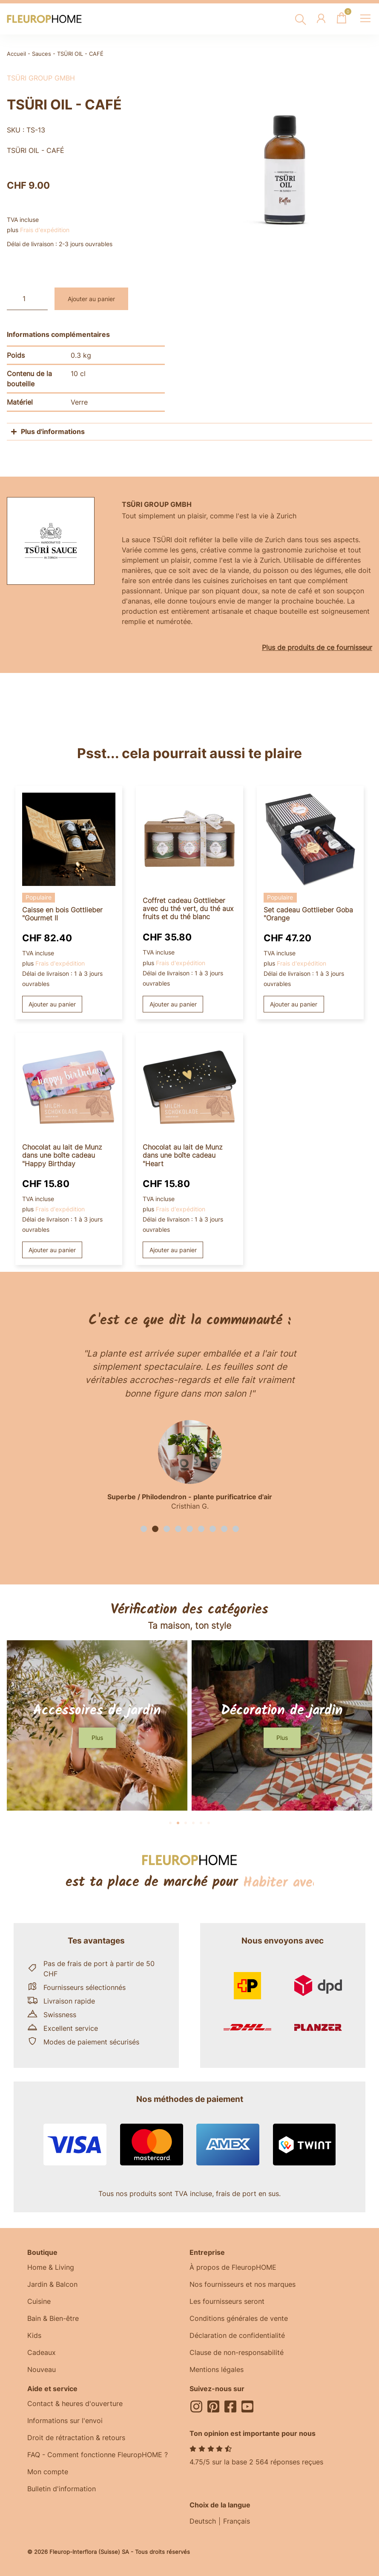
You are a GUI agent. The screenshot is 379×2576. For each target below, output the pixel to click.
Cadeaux (41, 2352)
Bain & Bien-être (53, 2318)
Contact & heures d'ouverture (75, 2403)
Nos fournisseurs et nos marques (243, 2284)
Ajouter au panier (91, 298)
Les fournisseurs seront (227, 2301)
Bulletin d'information (61, 2488)
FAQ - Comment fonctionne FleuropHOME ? (97, 2454)
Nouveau (41, 2369)
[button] (144, 1529)
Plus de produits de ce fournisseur (317, 647)
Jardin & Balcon (52, 2284)
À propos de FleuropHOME (233, 2267)
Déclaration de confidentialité (237, 2335)
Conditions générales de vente (239, 2318)
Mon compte (47, 2471)
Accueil (16, 54)
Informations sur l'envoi (65, 2420)
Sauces (41, 54)
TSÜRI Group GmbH (41, 78)
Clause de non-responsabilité (237, 2352)
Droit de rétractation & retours (76, 2437)
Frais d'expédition (44, 229)
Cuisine (39, 2301)
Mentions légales (217, 2369)
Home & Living (50, 2267)
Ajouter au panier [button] (52, 1004)
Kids (34, 2335)
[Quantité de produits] (27, 299)
